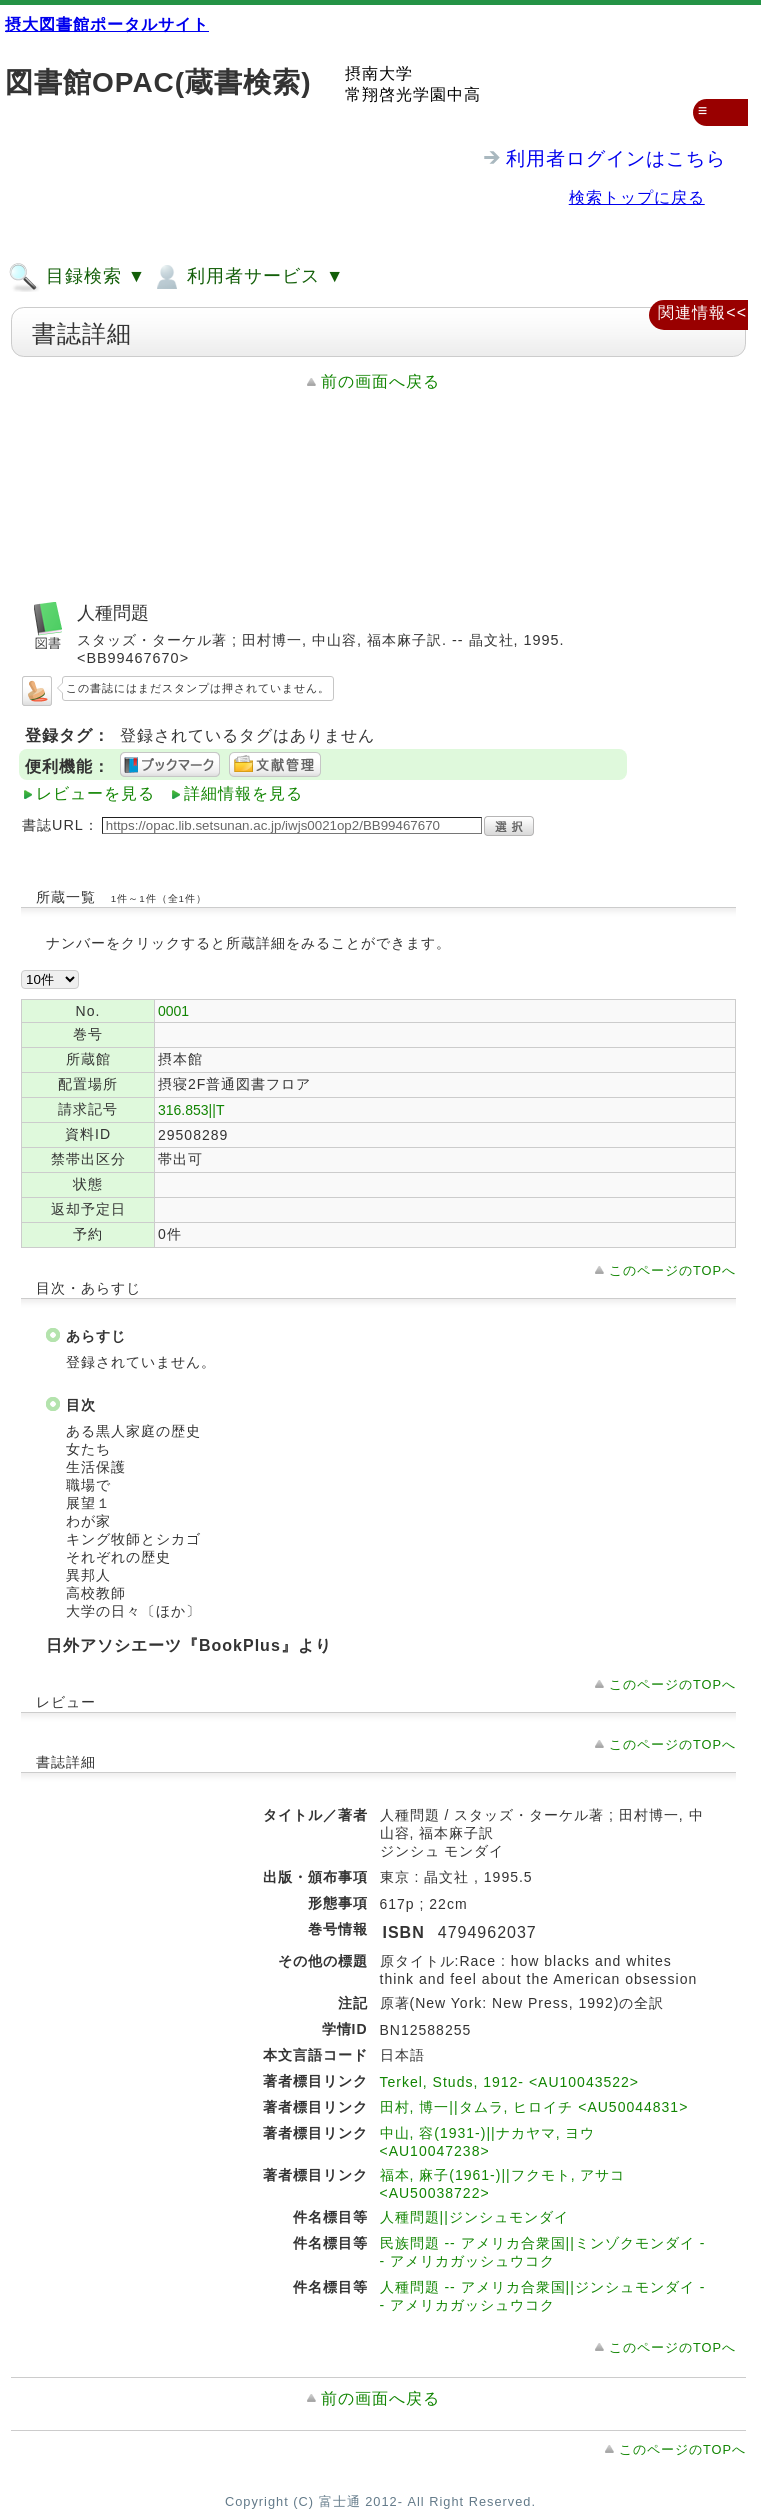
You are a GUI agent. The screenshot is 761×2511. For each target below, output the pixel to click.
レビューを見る (95, 793)
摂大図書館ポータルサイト (107, 24)
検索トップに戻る (637, 197)
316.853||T (191, 1110)
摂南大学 (379, 73)
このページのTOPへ (672, 1270)
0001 (173, 1011)
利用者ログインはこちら (616, 158)
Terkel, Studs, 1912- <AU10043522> (510, 2082)
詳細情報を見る (243, 793)
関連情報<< (702, 312)
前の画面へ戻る (380, 381)
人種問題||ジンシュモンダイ (474, 2217)
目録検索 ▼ (77, 277)
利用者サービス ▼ (247, 277)
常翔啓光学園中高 (413, 94)
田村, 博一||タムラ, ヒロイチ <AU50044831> (534, 2107)
